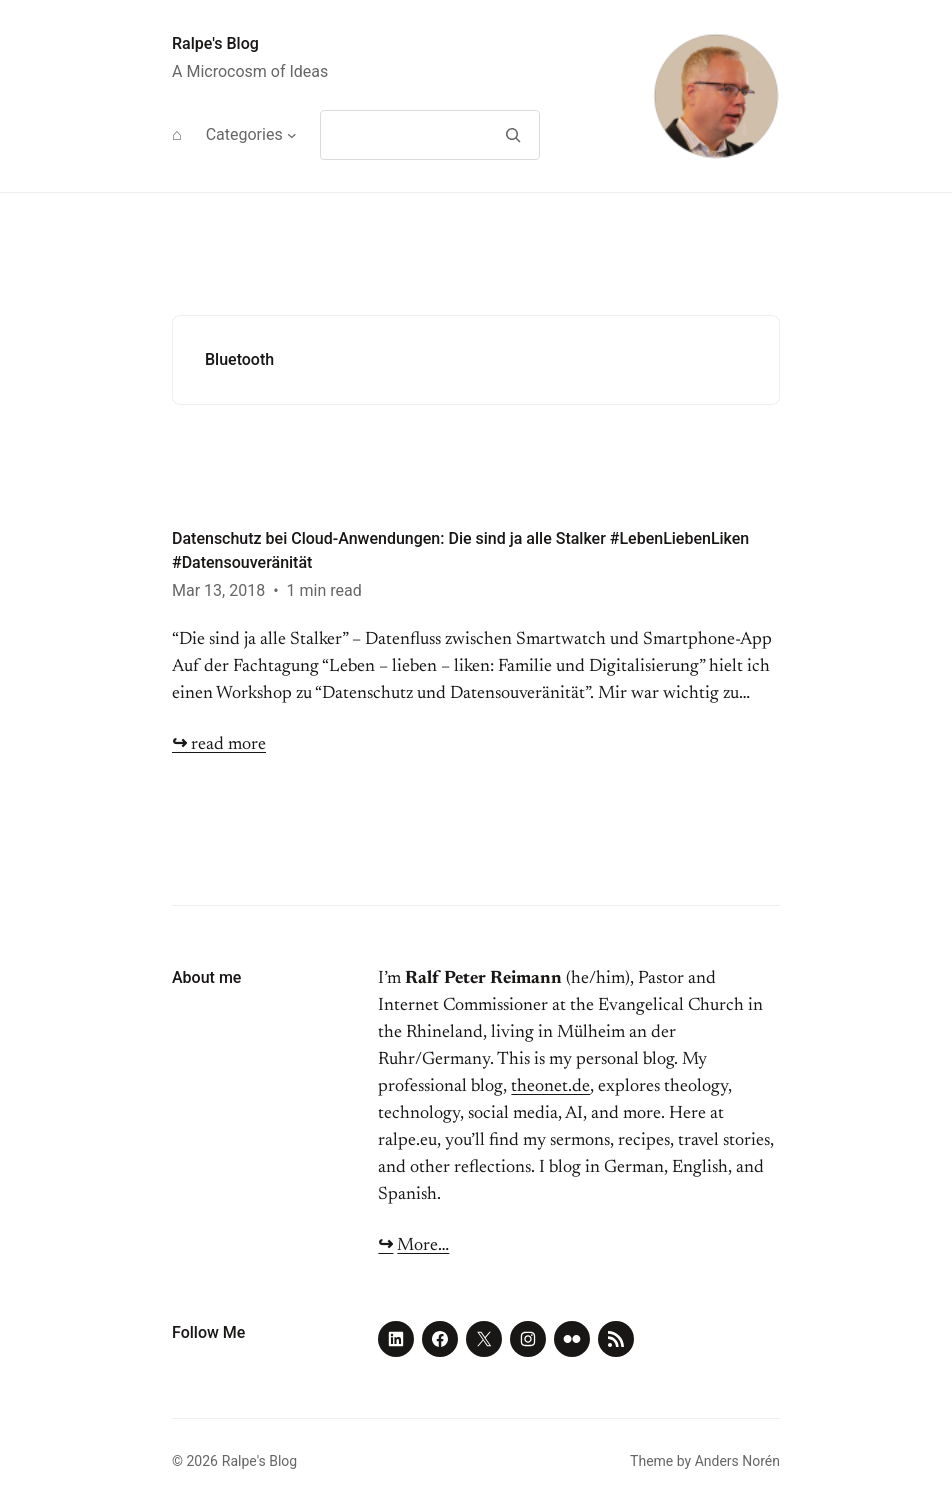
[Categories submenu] (292, 135)
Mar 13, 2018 (218, 590)
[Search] (512, 135)
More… (423, 1246)
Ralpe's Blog (215, 43)
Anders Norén (737, 1461)
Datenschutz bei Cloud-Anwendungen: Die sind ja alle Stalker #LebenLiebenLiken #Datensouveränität (460, 550)
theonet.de (550, 1087)
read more (219, 745)
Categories (244, 134)
